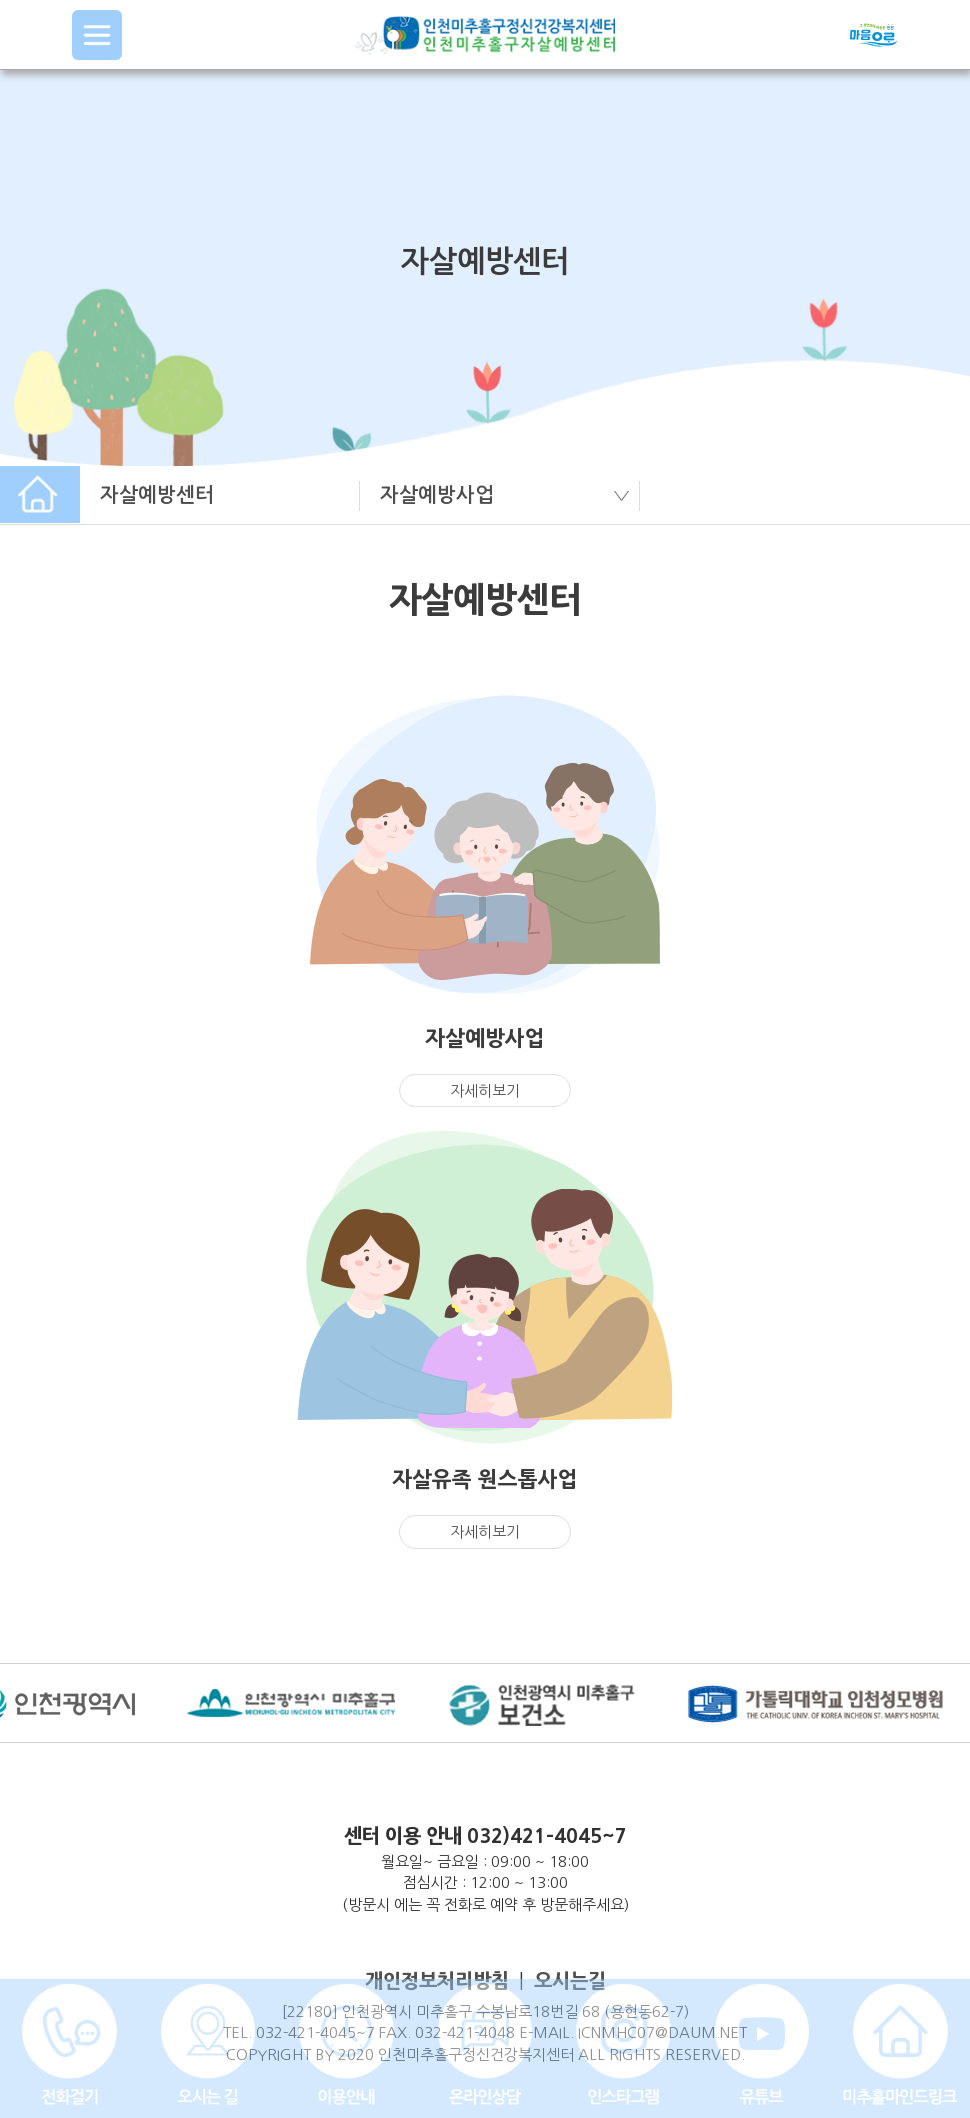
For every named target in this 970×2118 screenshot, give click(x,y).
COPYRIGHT (268, 2054)
